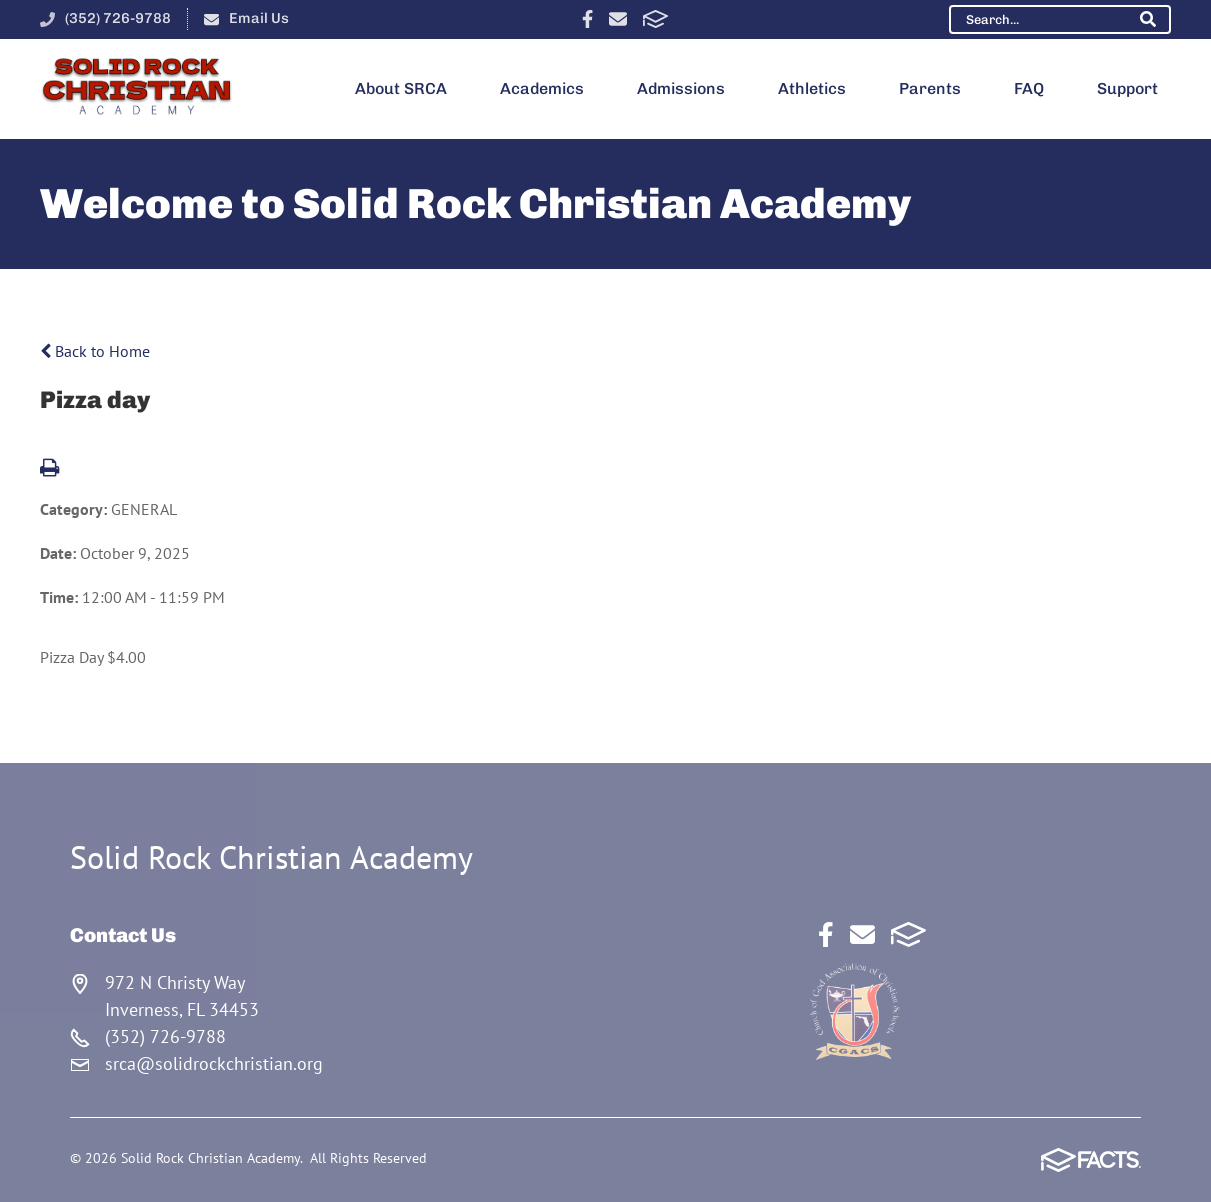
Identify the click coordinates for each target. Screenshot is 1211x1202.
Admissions (681, 88)
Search (1148, 19)
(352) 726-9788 (118, 18)
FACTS (655, 19)
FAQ (1029, 88)
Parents (930, 88)
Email (618, 19)
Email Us (259, 18)
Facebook (587, 19)
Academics (542, 88)
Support (1127, 88)
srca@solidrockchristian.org (214, 1063)
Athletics (812, 88)
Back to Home (95, 351)
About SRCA (401, 88)
